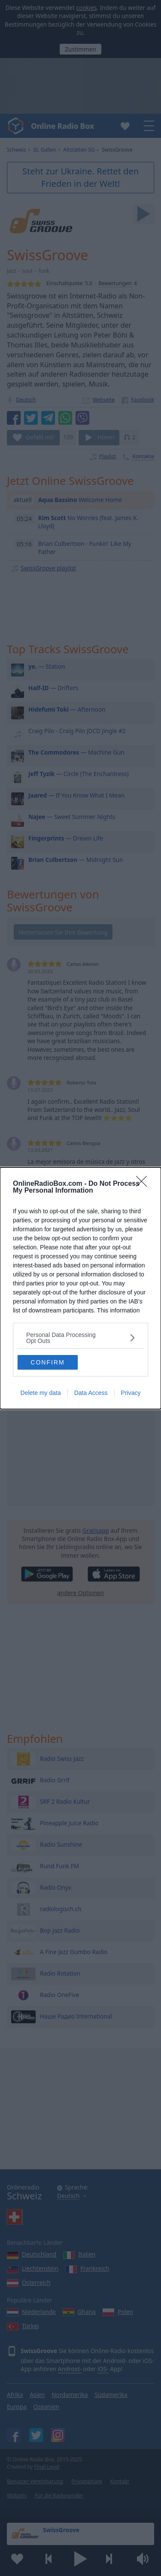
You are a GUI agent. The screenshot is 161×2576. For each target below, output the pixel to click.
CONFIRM (47, 1362)
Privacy (131, 1392)
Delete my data (41, 1392)
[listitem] (80, 1338)
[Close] (144, 1184)
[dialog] (80, 1288)
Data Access (91, 1392)
